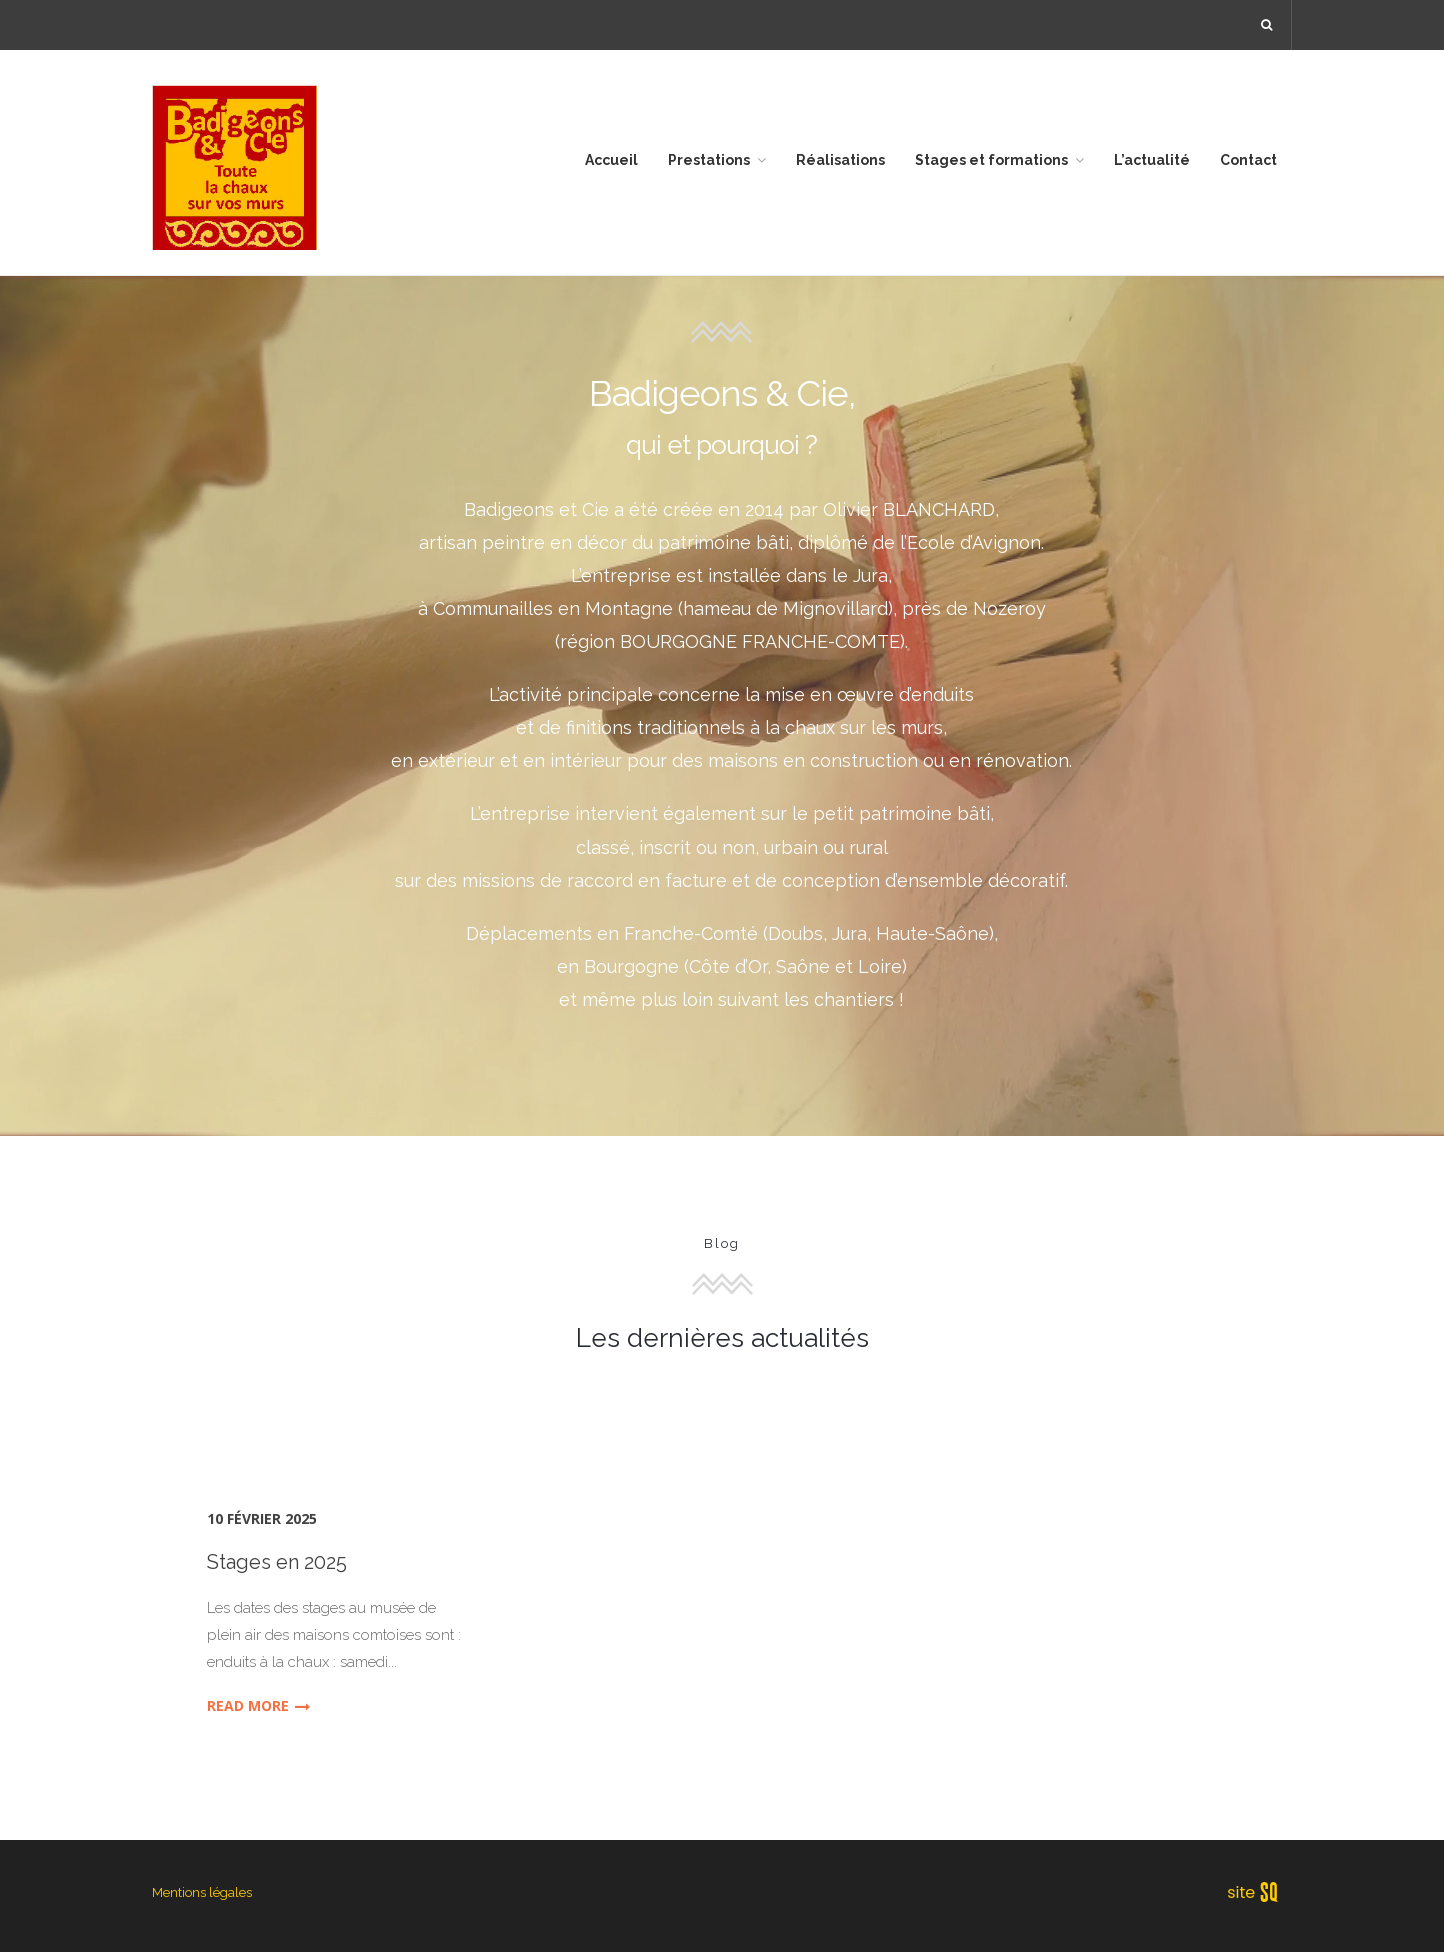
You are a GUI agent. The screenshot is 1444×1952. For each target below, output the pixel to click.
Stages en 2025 (277, 1562)
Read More (258, 1705)
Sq (1259, 1893)
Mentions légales (202, 1892)
